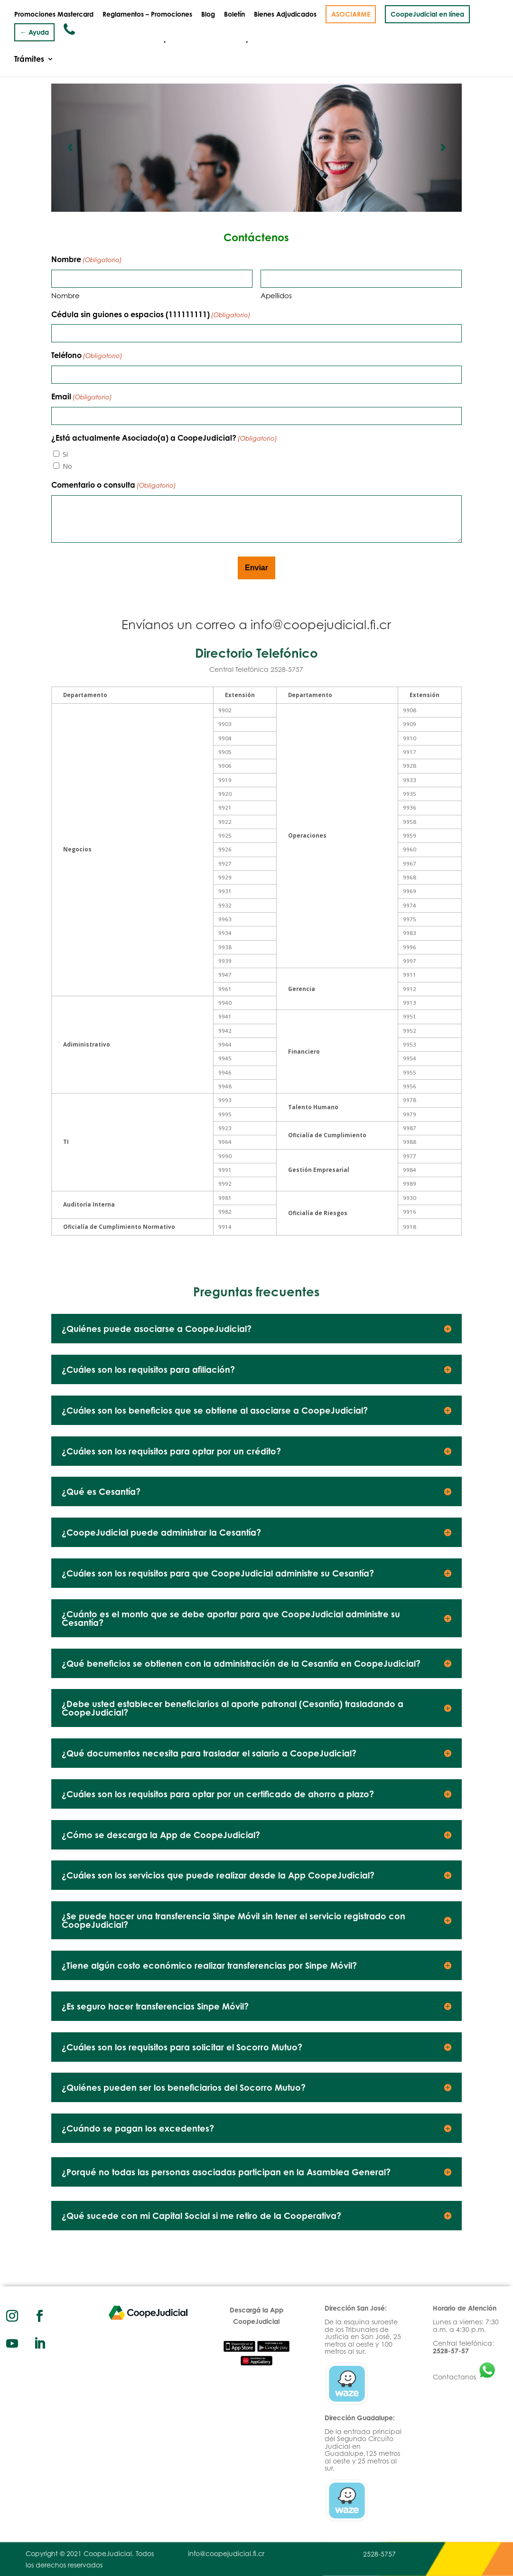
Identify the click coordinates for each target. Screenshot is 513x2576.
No (67, 466)
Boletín (234, 14)
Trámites (29, 60)
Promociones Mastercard (53, 14)
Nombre (65, 295)
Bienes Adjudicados (285, 14)
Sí (65, 454)
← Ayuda (34, 32)
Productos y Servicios (245, 39)
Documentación (439, 39)
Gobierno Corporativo (154, 39)
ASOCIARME (350, 14)
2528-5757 (379, 2554)
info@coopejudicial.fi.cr (321, 624)
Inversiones (325, 39)
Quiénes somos (74, 39)
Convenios (377, 39)
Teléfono (86, 356)
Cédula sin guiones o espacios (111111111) (151, 315)
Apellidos (276, 295)
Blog (208, 14)
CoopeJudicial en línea (427, 14)
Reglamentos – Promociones (147, 14)
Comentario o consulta (113, 485)
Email (81, 397)
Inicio (24, 39)
